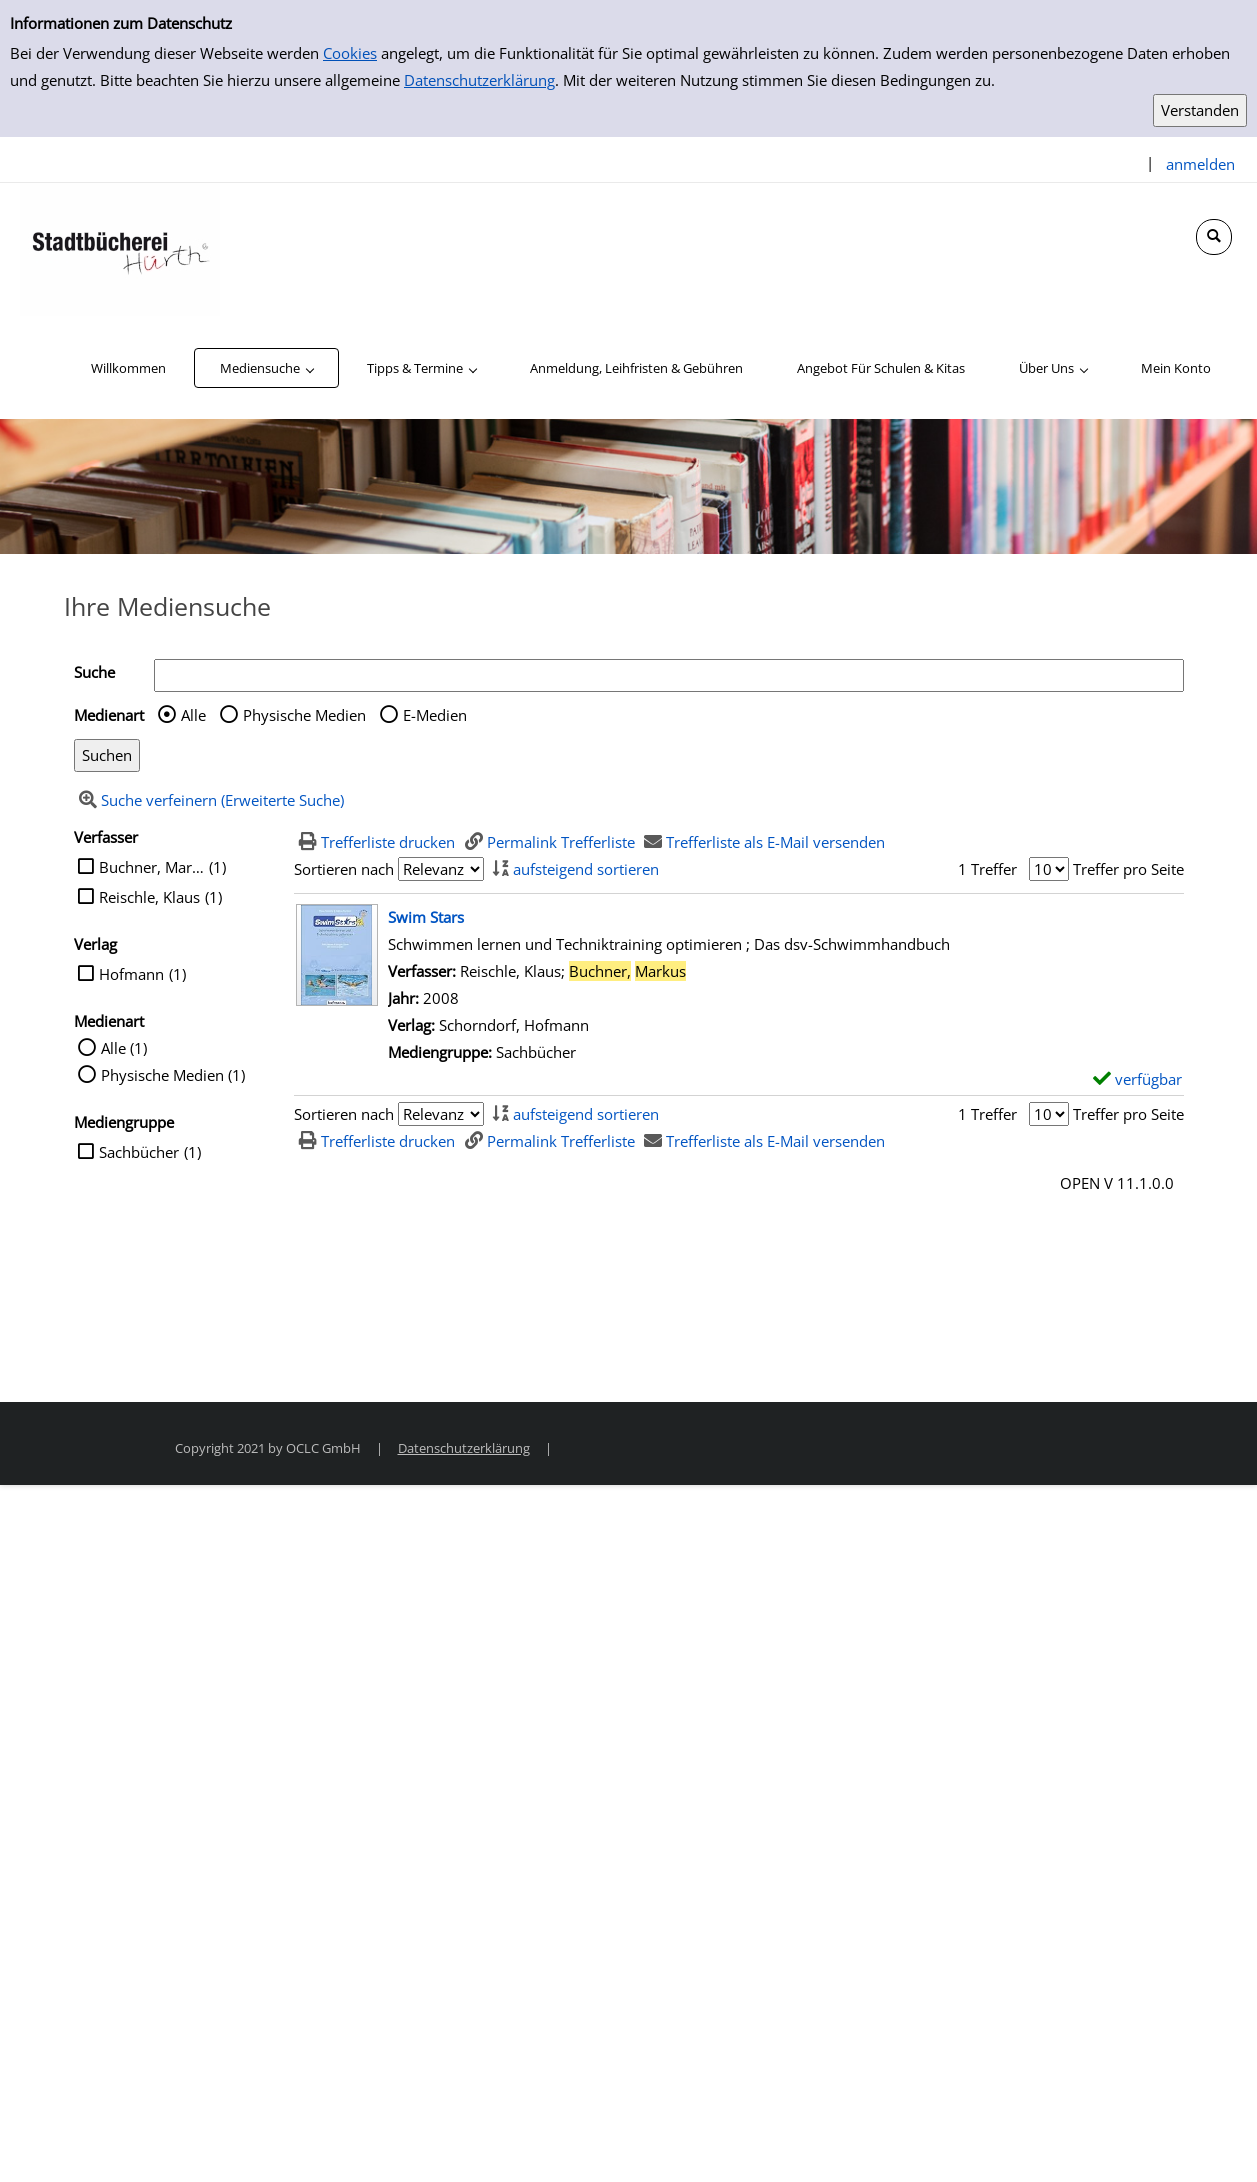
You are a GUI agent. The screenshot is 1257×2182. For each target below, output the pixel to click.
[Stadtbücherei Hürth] (120, 248)
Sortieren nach (344, 869)
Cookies (350, 53)
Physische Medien (304, 715)
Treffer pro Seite (1128, 869)
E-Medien (435, 715)
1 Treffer (987, 869)
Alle (193, 715)
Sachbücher (139, 1152)
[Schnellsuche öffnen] (1214, 237)
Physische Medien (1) (173, 1075)
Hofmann (131, 974)
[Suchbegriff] (669, 675)
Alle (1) (124, 1048)
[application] (266, 368)
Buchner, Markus (151, 867)
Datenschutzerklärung (479, 80)
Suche (94, 672)
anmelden (1200, 164)
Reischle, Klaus (149, 897)
